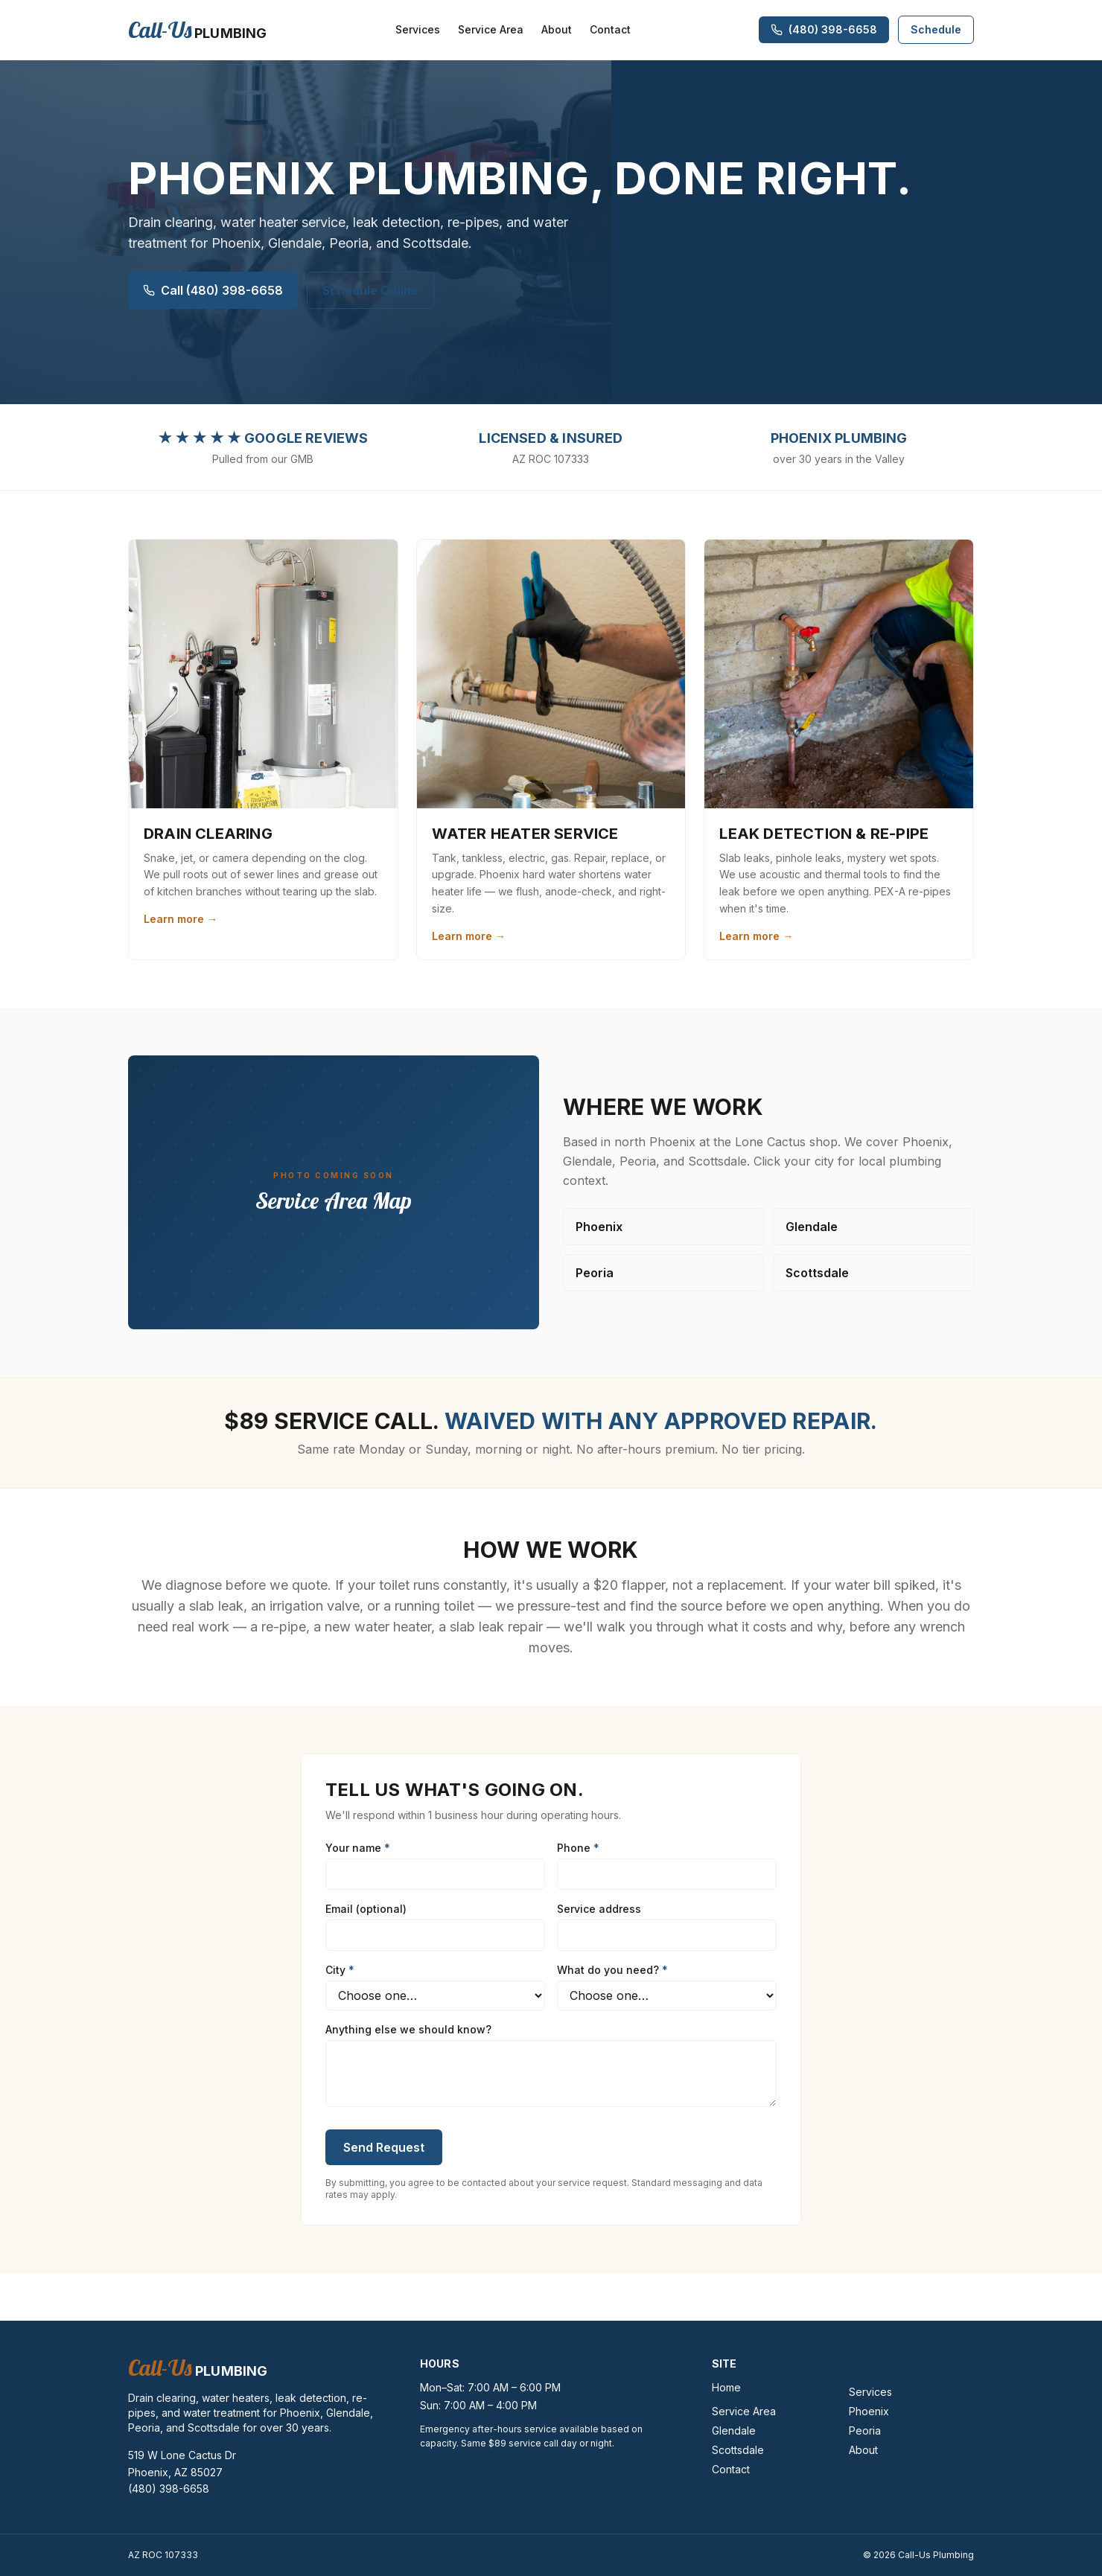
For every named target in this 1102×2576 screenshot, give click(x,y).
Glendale (812, 1226)
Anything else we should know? (408, 2029)
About (556, 29)
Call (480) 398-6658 (213, 290)
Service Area (490, 29)
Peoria (595, 1272)
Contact (610, 29)
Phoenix (599, 1226)
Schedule (936, 29)
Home (726, 2387)
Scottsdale (817, 1272)
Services (417, 29)
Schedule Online (370, 290)
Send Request (383, 2147)
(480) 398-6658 (168, 2488)
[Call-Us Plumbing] (197, 30)
